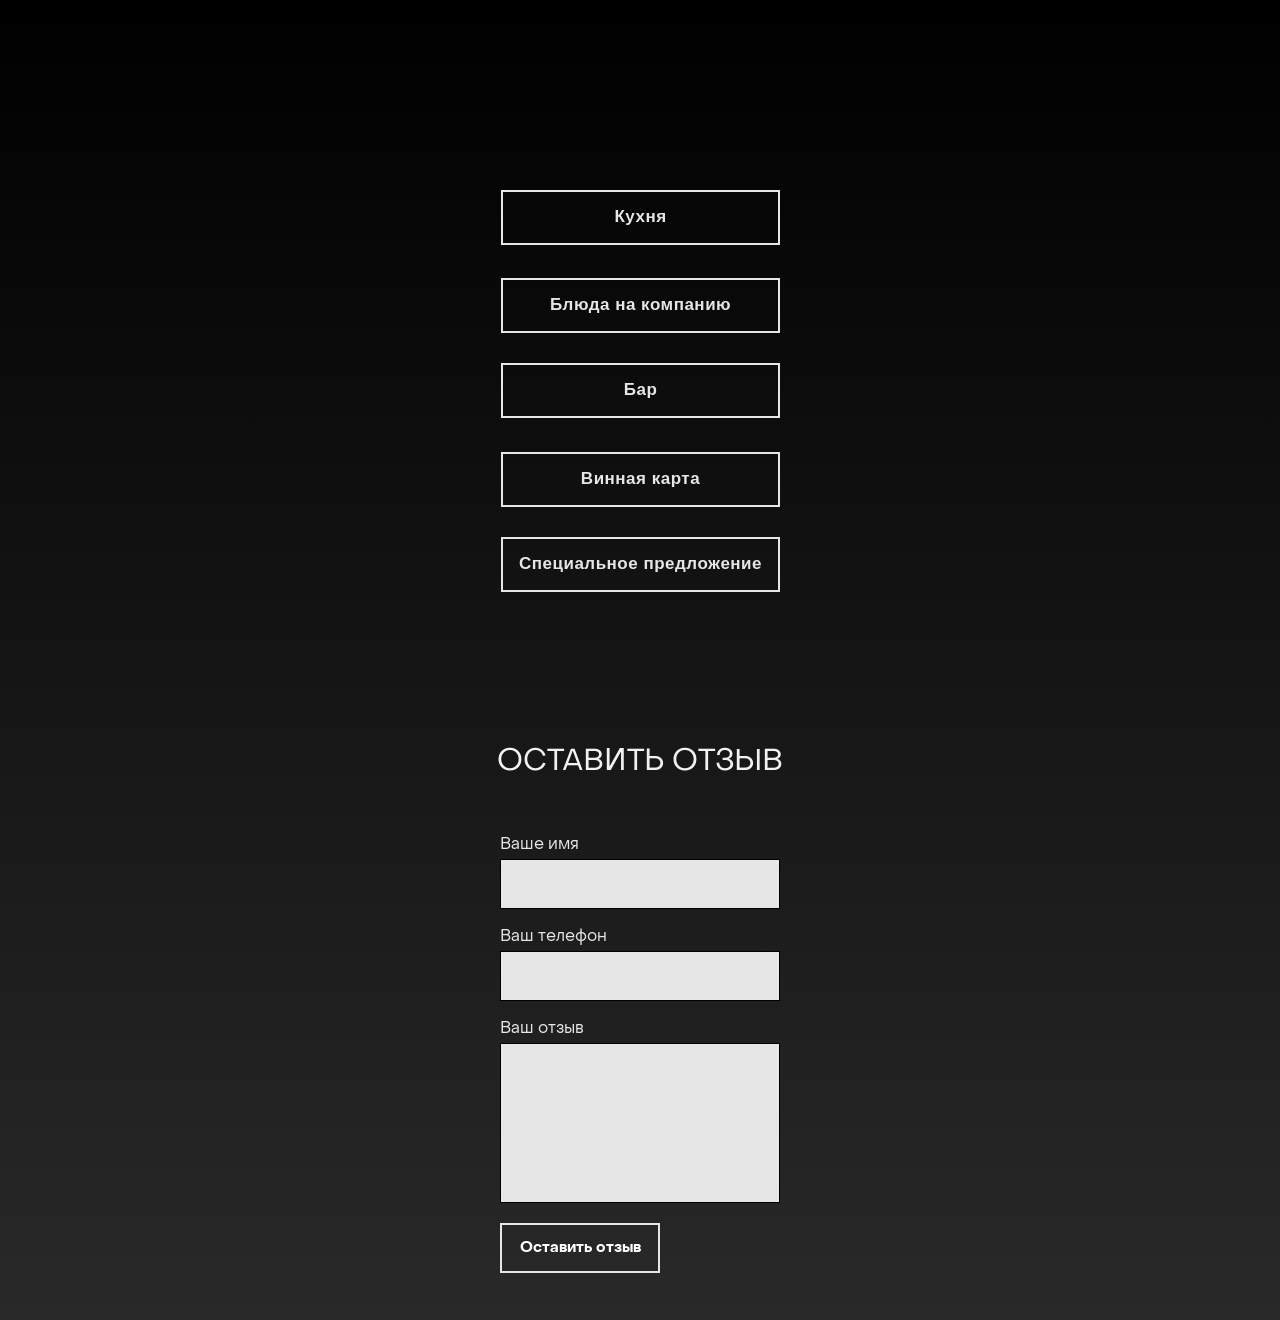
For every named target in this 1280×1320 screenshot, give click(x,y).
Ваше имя (539, 845)
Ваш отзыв (542, 1029)
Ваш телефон (553, 937)
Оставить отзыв (580, 1248)
